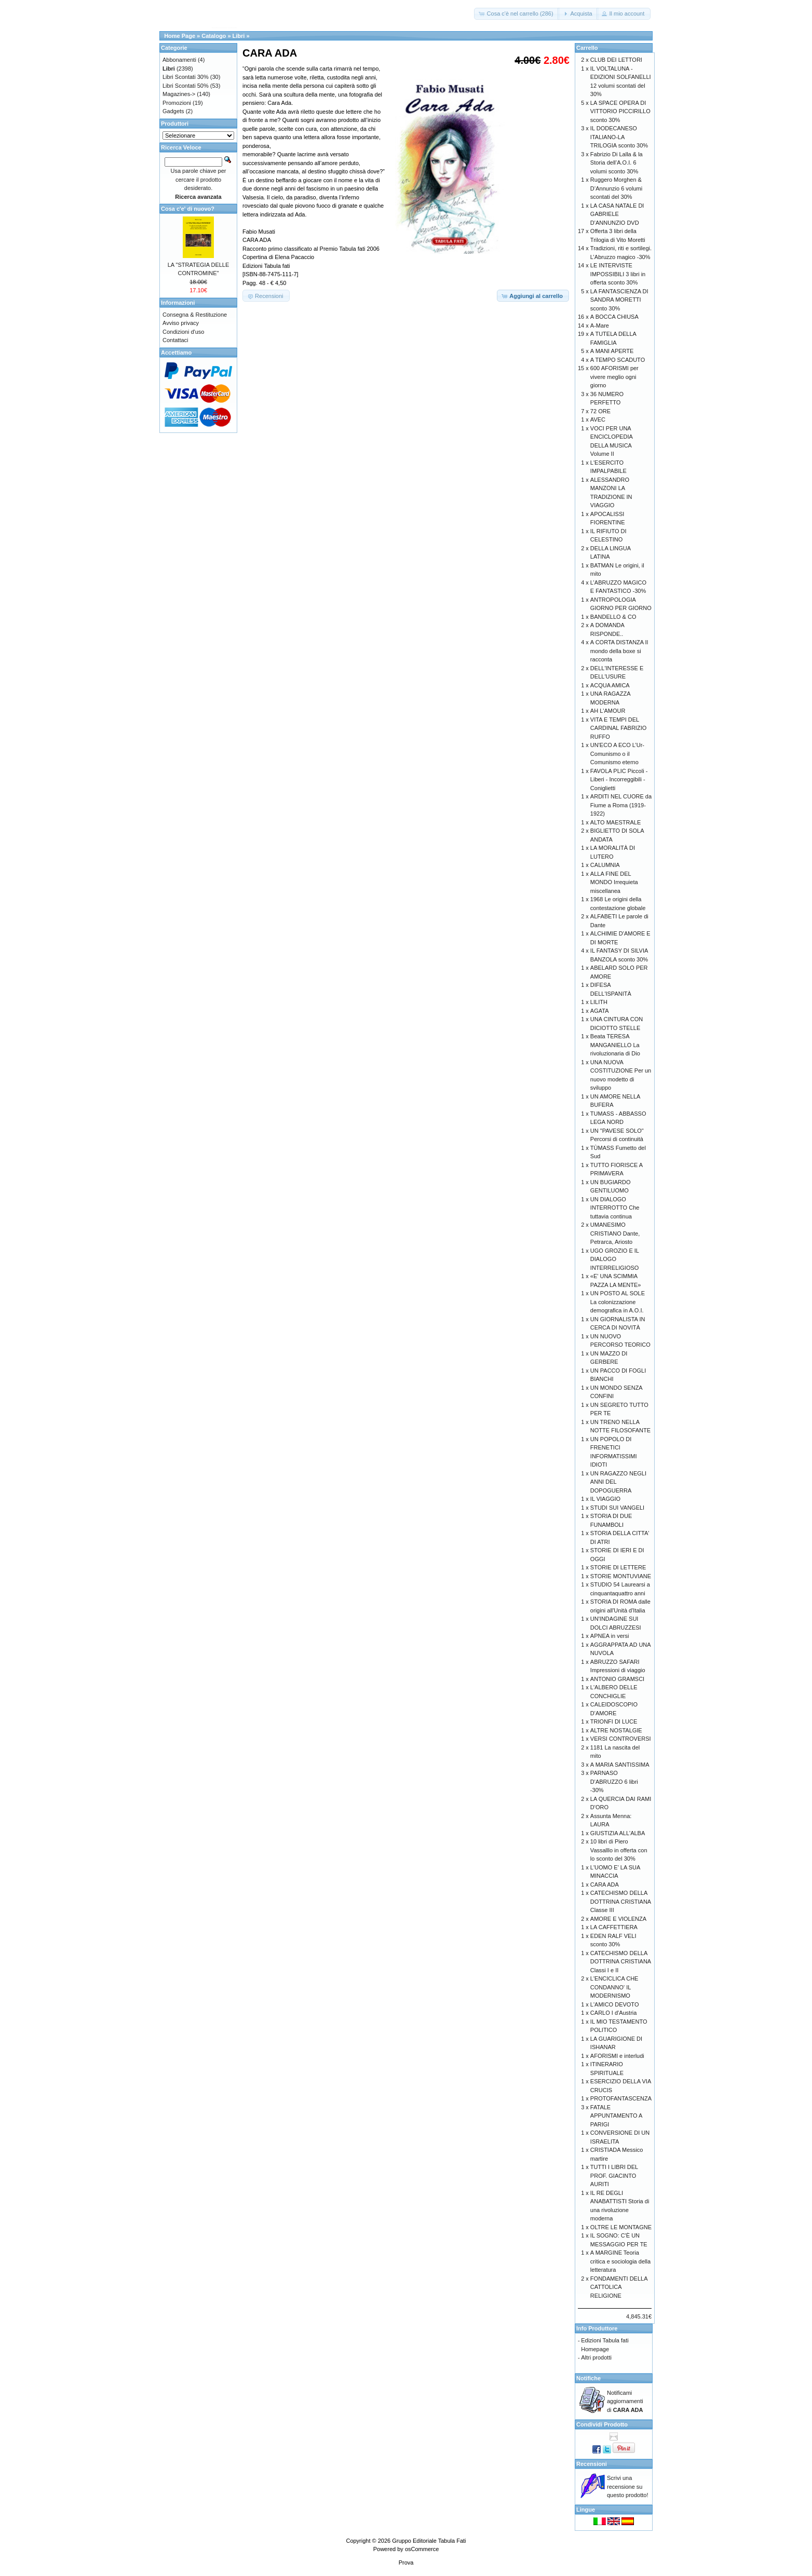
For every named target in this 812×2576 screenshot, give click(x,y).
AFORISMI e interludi (617, 2056)
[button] (516, 14)
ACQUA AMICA (610, 685)
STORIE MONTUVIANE (620, 1576)
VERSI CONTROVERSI (620, 1739)
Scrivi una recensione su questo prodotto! (627, 2486)
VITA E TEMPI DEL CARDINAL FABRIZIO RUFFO (618, 728)
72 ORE (600, 411)
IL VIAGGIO (605, 1499)
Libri (239, 36)
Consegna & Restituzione (195, 314)
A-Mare (599, 325)
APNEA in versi (609, 1636)
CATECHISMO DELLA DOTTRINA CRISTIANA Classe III (620, 1901)
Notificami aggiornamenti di (625, 2401)
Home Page (179, 36)
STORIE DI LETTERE (618, 1567)
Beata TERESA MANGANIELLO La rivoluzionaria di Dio (615, 1044)
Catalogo (213, 36)
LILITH (598, 1002)
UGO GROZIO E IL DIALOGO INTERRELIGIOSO (614, 1259)
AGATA (599, 1011)
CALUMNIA (605, 865)
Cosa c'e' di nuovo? (187, 209)
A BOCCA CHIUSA (614, 317)
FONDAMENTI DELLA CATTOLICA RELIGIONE (618, 2287)
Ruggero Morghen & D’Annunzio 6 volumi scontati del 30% (616, 188)
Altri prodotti (596, 2357)
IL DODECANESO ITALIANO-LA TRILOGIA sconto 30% (619, 136)
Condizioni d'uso (183, 332)
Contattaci (175, 340)
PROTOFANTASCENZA (621, 2098)
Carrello (587, 48)
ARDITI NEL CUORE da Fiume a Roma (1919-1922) (621, 805)
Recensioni (591, 2464)
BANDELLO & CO (613, 617)
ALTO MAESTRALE (615, 822)
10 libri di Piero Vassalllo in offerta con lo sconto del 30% (618, 1850)
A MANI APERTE (612, 351)
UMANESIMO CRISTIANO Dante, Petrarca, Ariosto (615, 1233)
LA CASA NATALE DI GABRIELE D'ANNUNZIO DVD (617, 214)
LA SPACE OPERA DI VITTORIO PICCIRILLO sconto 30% (620, 111)
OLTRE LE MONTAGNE (621, 2227)
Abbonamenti (179, 60)
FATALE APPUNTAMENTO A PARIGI (616, 2115)
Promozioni (177, 103)
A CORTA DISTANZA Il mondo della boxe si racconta (619, 650)
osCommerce (422, 2549)
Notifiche (588, 2378)
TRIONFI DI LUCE (613, 1721)
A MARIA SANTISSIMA (619, 1764)
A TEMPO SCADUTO (617, 360)
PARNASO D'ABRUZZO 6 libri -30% (614, 1781)
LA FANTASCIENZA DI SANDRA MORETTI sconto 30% (619, 299)
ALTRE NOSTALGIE (616, 1730)
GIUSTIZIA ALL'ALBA (617, 1833)
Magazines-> (179, 94)
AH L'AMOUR (608, 711)
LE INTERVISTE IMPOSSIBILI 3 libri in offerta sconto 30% (617, 274)
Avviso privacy (181, 323)
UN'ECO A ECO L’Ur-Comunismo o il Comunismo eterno (617, 753)
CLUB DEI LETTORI (616, 60)
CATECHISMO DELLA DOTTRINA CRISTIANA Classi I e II (620, 1961)
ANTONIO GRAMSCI (617, 1679)
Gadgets (173, 111)
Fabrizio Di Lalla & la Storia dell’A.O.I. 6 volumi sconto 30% (616, 162)
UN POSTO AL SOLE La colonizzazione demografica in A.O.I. (617, 1301)
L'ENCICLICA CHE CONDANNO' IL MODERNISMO (614, 1987)
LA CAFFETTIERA (614, 1927)
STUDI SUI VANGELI (617, 1507)
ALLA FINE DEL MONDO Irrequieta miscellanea (614, 882)
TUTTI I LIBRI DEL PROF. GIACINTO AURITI (614, 2175)
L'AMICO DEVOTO (614, 2004)
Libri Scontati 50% (186, 86)
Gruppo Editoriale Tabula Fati (429, 2541)
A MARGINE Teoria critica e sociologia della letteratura (620, 2261)
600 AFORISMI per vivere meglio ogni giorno (614, 376)
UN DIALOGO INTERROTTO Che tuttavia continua (615, 1207)
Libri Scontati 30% (186, 77)
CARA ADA (604, 1884)
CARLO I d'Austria (613, 2013)
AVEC (597, 419)
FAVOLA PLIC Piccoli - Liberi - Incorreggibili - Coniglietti (618, 779)
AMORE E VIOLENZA (618, 1919)
